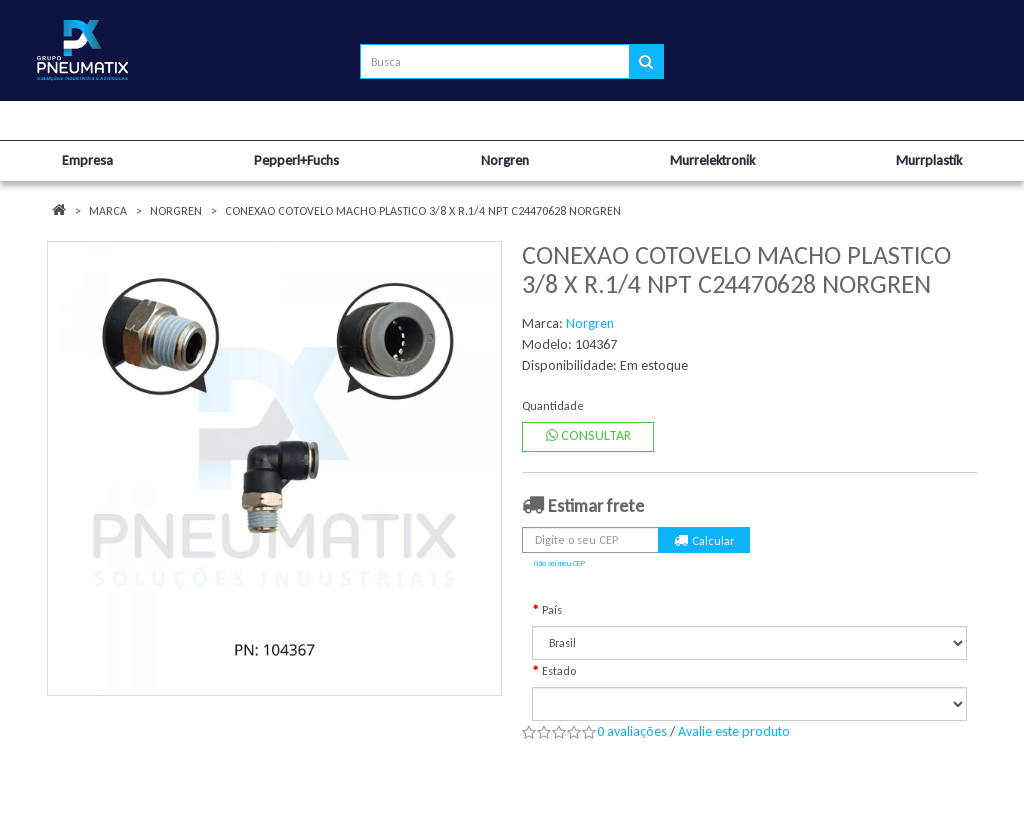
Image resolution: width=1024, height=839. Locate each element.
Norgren (176, 211)
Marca (108, 211)
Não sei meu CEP (559, 563)
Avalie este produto (734, 731)
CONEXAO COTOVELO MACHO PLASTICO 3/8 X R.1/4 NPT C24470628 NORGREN (423, 211)
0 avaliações (632, 731)
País (552, 610)
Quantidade (553, 406)
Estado (559, 671)
